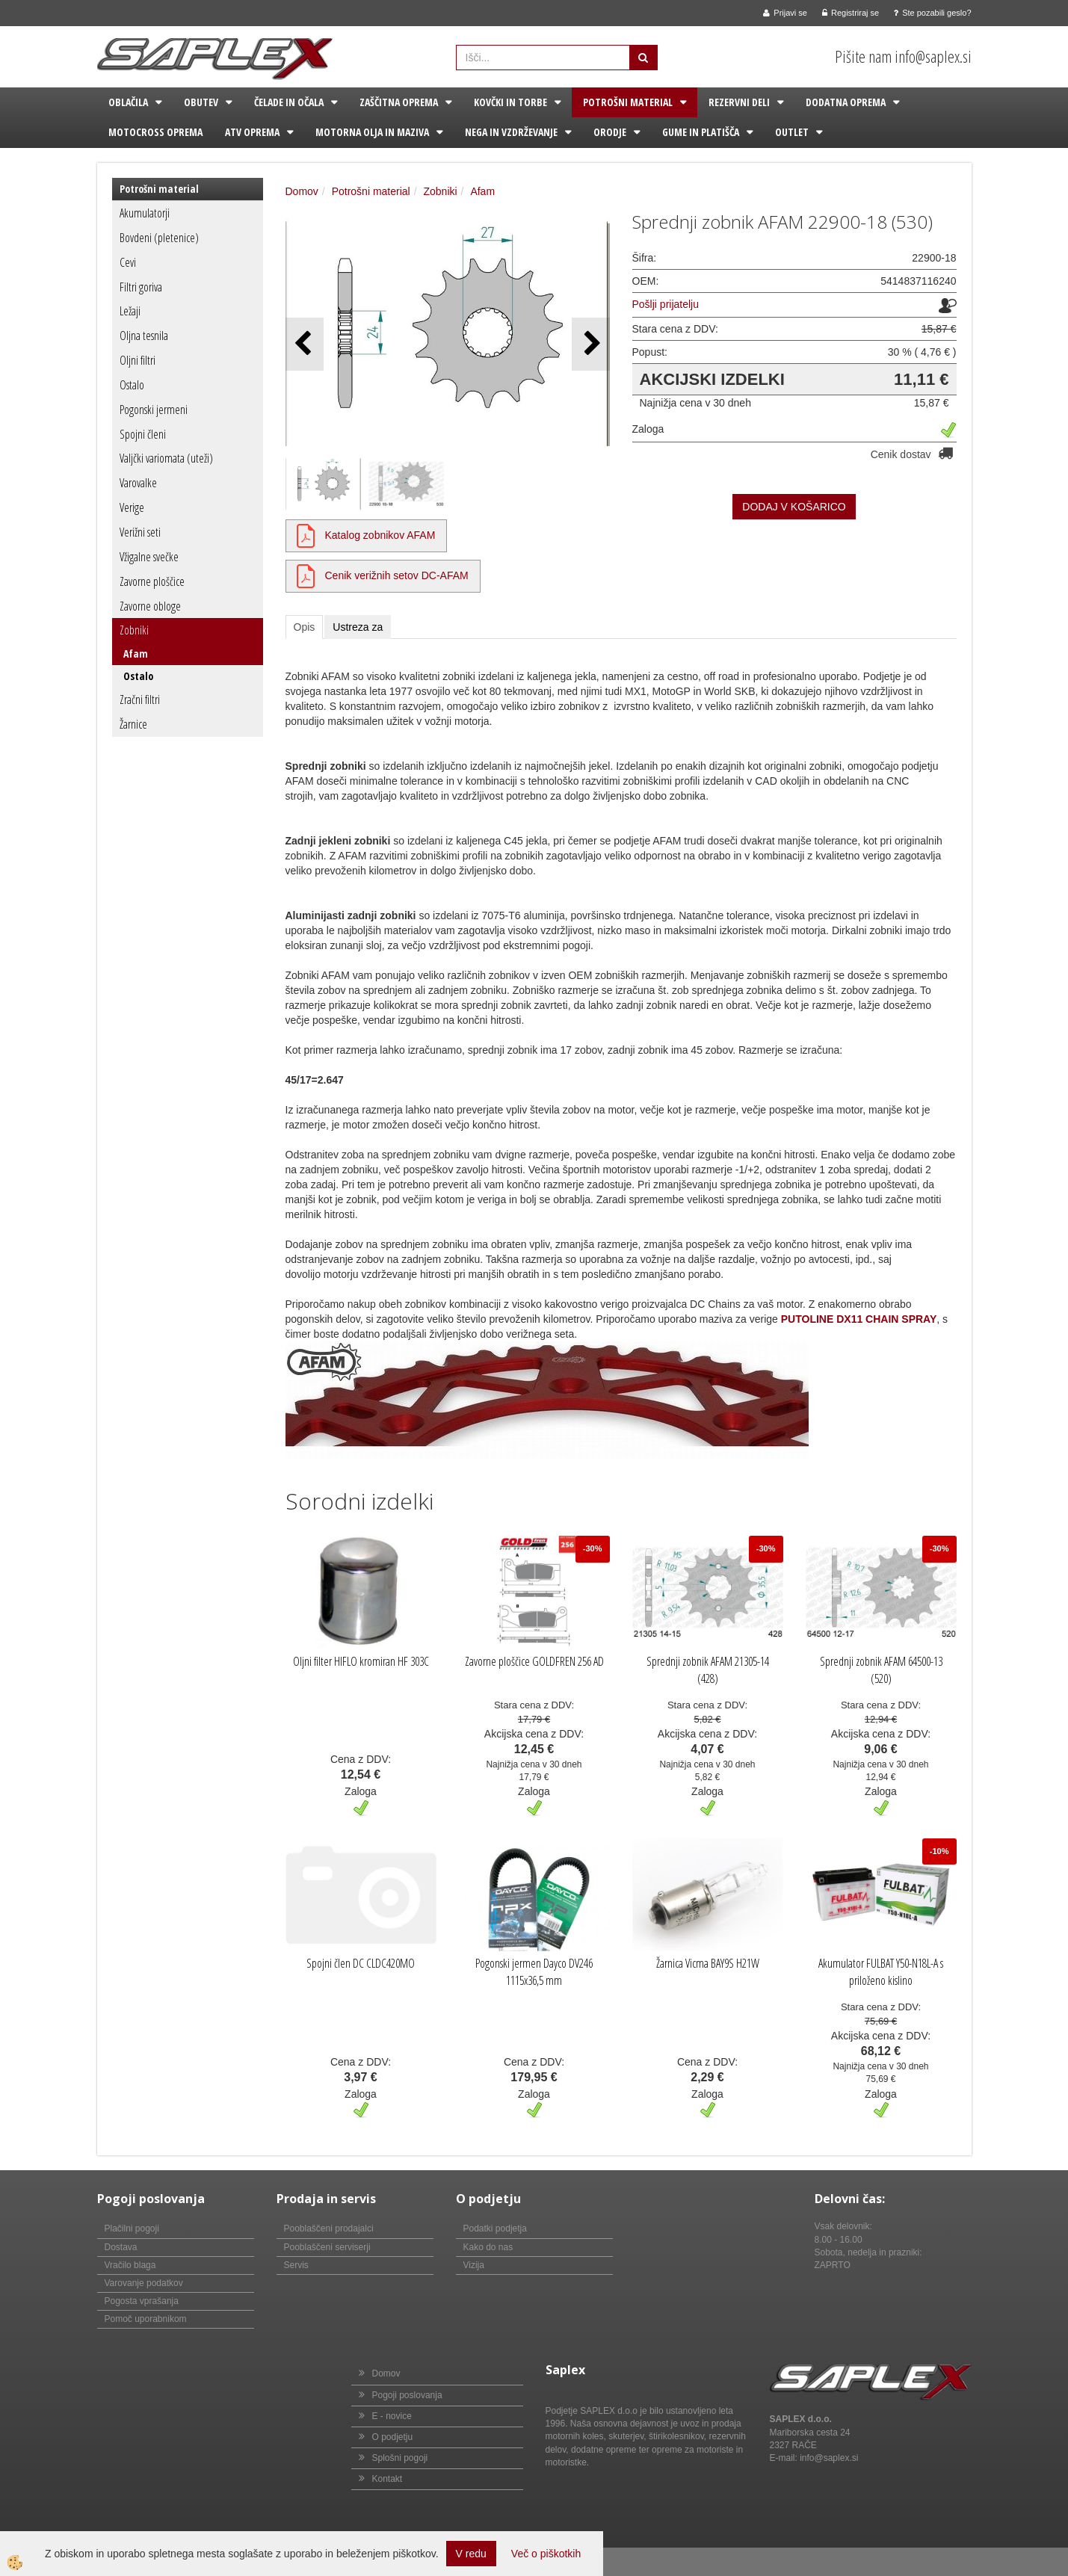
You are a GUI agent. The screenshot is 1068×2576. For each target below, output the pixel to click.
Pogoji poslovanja (407, 2395)
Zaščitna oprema (398, 102)
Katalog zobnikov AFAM (380, 535)
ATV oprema (252, 132)
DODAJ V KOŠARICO (793, 507)
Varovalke (138, 483)
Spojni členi (143, 434)
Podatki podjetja (495, 2228)
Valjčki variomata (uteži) (166, 458)
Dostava (121, 2247)
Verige (132, 507)
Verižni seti (140, 532)
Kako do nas (488, 2247)
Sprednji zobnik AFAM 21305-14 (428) (707, 1670)
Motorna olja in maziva (372, 132)
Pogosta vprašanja (142, 2301)
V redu (471, 2554)
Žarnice (133, 724)
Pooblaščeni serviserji (327, 2247)
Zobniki (134, 630)
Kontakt (387, 2479)
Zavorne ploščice (152, 581)
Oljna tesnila (144, 335)
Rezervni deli (739, 102)
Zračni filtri (140, 699)
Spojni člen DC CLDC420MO (360, 1963)
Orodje (609, 132)
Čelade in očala (289, 102)
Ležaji (130, 311)
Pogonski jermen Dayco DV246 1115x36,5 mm (534, 1972)
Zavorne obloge (150, 606)
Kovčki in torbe (510, 102)
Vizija (473, 2265)
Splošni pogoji (400, 2458)
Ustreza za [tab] (358, 627)
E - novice (392, 2416)
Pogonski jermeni (154, 409)
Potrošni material (628, 102)
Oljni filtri (137, 360)
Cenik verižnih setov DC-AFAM (397, 575)
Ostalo (132, 385)
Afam (135, 653)
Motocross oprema (155, 132)
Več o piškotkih (546, 2554)
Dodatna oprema (846, 102)
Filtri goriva (141, 287)
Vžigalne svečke (149, 557)
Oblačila (128, 102)
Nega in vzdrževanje (511, 132)
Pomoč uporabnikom (146, 2319)
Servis (296, 2265)
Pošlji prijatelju (665, 304)
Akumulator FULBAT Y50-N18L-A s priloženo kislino (880, 1972)
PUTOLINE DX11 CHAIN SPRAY (859, 1319)
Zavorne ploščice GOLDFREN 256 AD (534, 1661)
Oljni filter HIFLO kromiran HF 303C (361, 1661)
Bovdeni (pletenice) (159, 237)
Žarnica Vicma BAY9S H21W (707, 1963)
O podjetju (392, 2437)
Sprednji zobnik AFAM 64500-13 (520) (881, 1670)
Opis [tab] (304, 627)
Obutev (201, 102)
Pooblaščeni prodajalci (329, 2228)
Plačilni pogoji (132, 2228)
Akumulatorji (145, 213)
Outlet (792, 132)
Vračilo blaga (130, 2265)
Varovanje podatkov (144, 2283)
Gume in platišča (700, 132)
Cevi (128, 262)
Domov (301, 191)
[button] (591, 344)
